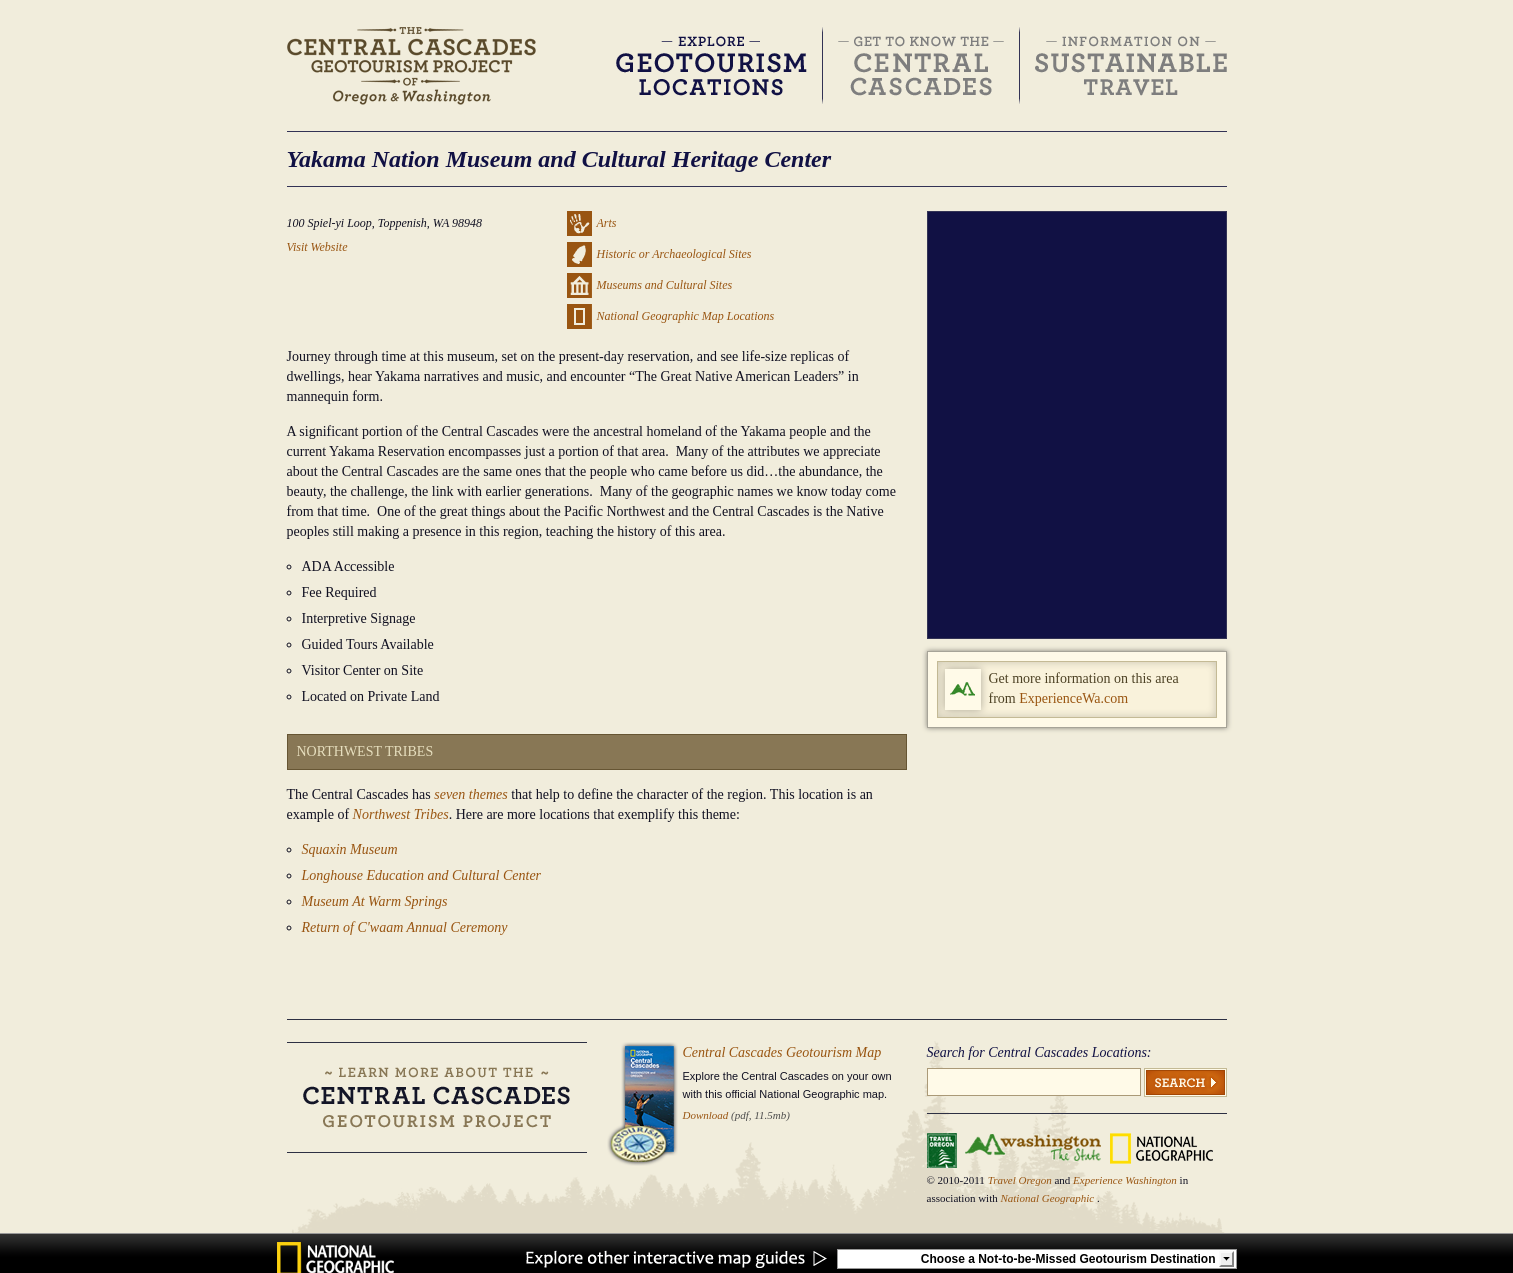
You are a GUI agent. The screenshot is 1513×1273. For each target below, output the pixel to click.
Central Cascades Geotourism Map (782, 1052)
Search (1185, 1082)
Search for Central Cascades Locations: (1039, 1052)
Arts (607, 223)
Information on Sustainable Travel (1131, 65)
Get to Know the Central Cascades (921, 65)
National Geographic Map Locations (686, 316)
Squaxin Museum (350, 849)
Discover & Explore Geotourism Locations (712, 65)
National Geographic (1048, 1198)
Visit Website (317, 247)
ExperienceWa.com (1073, 698)
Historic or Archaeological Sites (674, 254)
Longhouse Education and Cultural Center (422, 875)
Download (706, 1115)
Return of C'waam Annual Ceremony (405, 927)
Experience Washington (1126, 1180)
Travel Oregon (1021, 1180)
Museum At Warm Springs (375, 901)
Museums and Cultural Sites (665, 285)
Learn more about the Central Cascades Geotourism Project (437, 1097)
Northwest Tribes (401, 814)
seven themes (470, 794)
